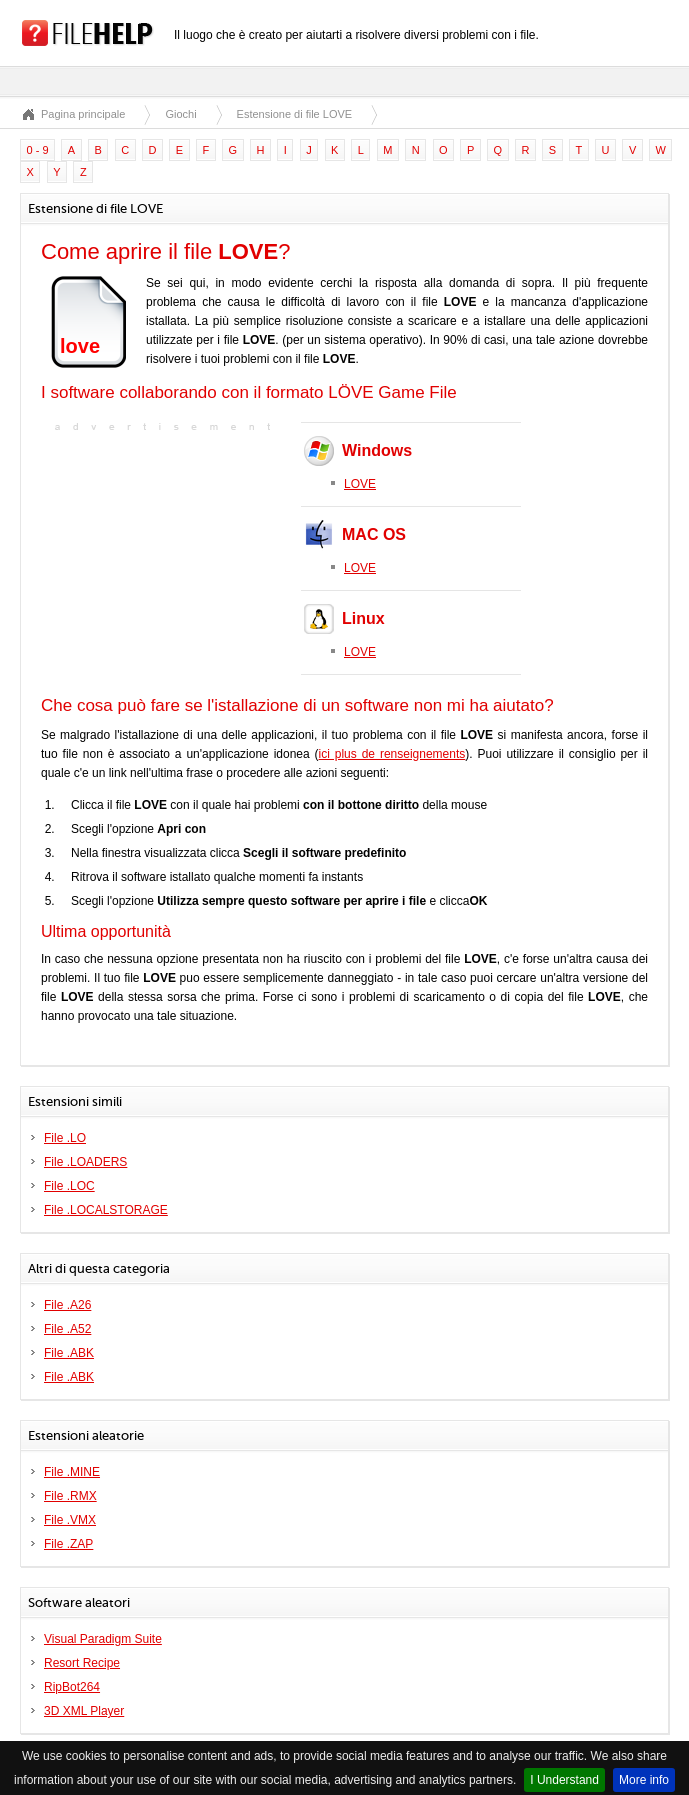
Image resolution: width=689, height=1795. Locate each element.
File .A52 (67, 1329)
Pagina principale (83, 114)
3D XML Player (84, 1711)
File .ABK (69, 1353)
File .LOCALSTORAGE (106, 1210)
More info (644, 1780)
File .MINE (72, 1472)
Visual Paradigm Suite (103, 1639)
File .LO (65, 1138)
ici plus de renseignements (392, 754)
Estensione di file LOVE (295, 114)
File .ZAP (68, 1544)
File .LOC (69, 1186)
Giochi (180, 114)
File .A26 (67, 1305)
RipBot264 (72, 1687)
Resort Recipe (82, 1663)
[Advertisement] (166, 562)
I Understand (564, 1780)
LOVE (360, 484)
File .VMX (70, 1520)
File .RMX (70, 1496)
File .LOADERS (85, 1162)
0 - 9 (38, 150)
